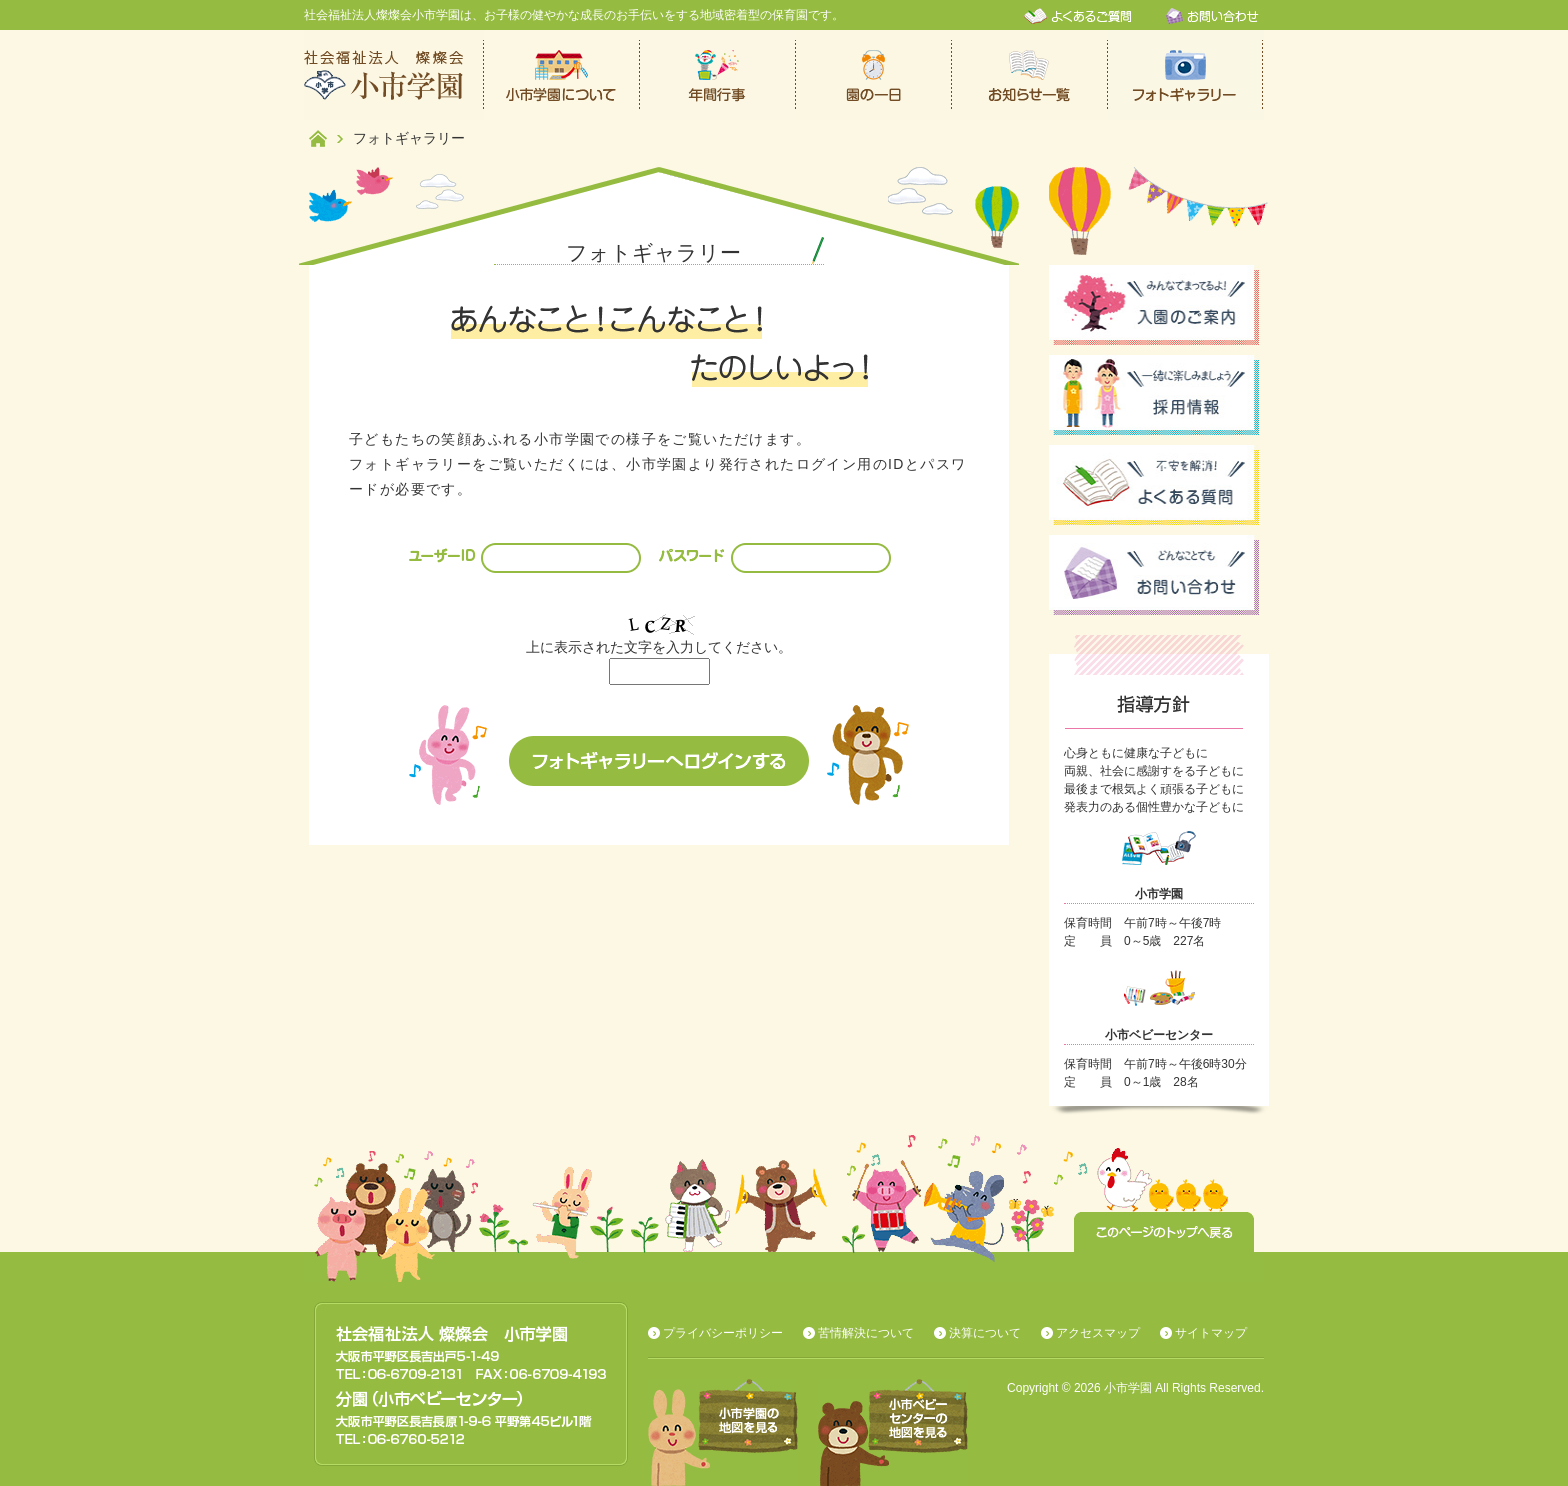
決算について (985, 1333)
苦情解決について (866, 1333)
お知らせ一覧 (1030, 75)
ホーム (318, 138)
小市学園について (562, 75)
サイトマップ (1211, 1333)
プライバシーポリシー (723, 1333)
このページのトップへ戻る (1164, 1232)
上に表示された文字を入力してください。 (659, 647)
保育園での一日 (874, 75)
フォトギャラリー (1186, 75)
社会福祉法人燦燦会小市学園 (394, 75)
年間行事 (718, 75)
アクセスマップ (1098, 1333)
